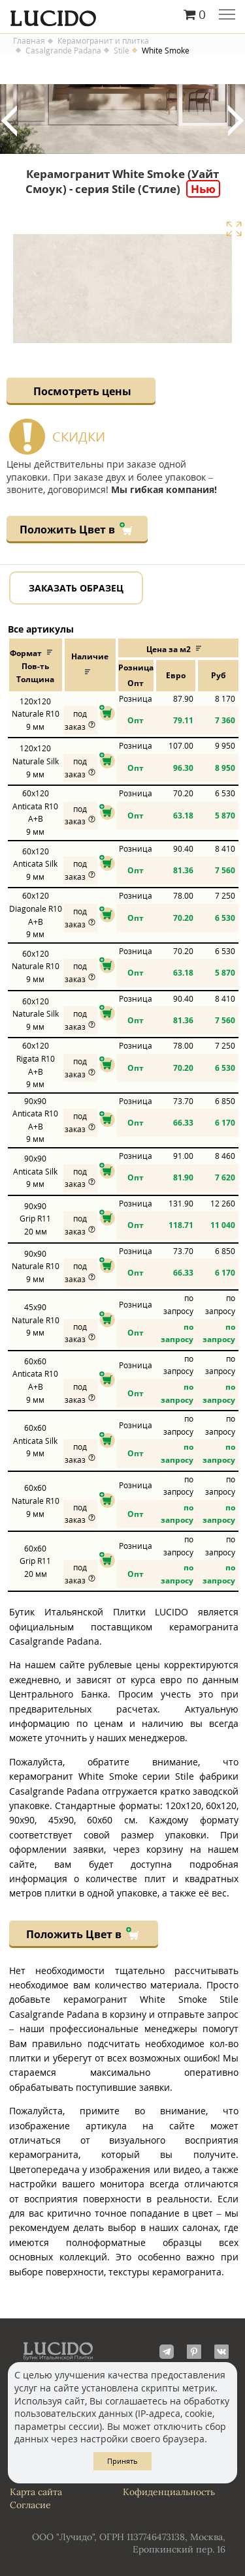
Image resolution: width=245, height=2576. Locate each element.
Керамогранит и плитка (103, 41)
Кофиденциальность (169, 2492)
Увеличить (234, 229)
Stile (121, 50)
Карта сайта (36, 2492)
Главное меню (227, 15)
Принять (122, 2461)
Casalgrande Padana (63, 50)
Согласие (30, 2505)
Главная (29, 41)
